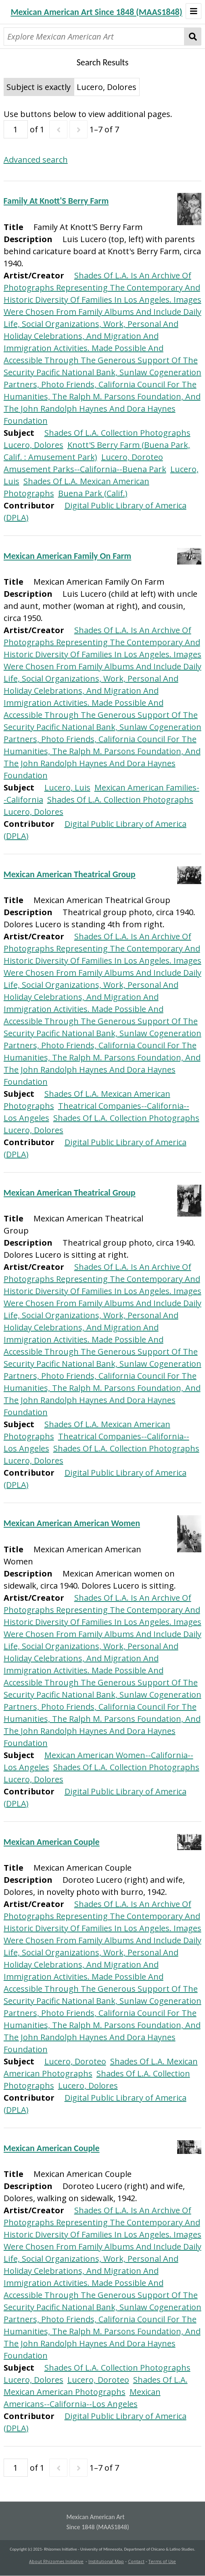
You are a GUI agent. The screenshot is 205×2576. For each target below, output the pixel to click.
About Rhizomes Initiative (56, 2561)
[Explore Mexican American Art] (94, 36)
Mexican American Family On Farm (68, 555)
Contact (136, 2561)
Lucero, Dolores (33, 444)
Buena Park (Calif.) (93, 493)
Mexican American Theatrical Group (70, 874)
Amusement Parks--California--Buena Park (85, 469)
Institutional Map (106, 2561)
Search (192, 36)
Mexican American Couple (52, 1841)
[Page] (16, 129)
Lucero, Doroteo (132, 457)
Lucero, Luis (67, 787)
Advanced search (36, 159)
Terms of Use (162, 2561)
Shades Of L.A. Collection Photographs (117, 432)
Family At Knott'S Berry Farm (56, 200)
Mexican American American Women (72, 1523)
